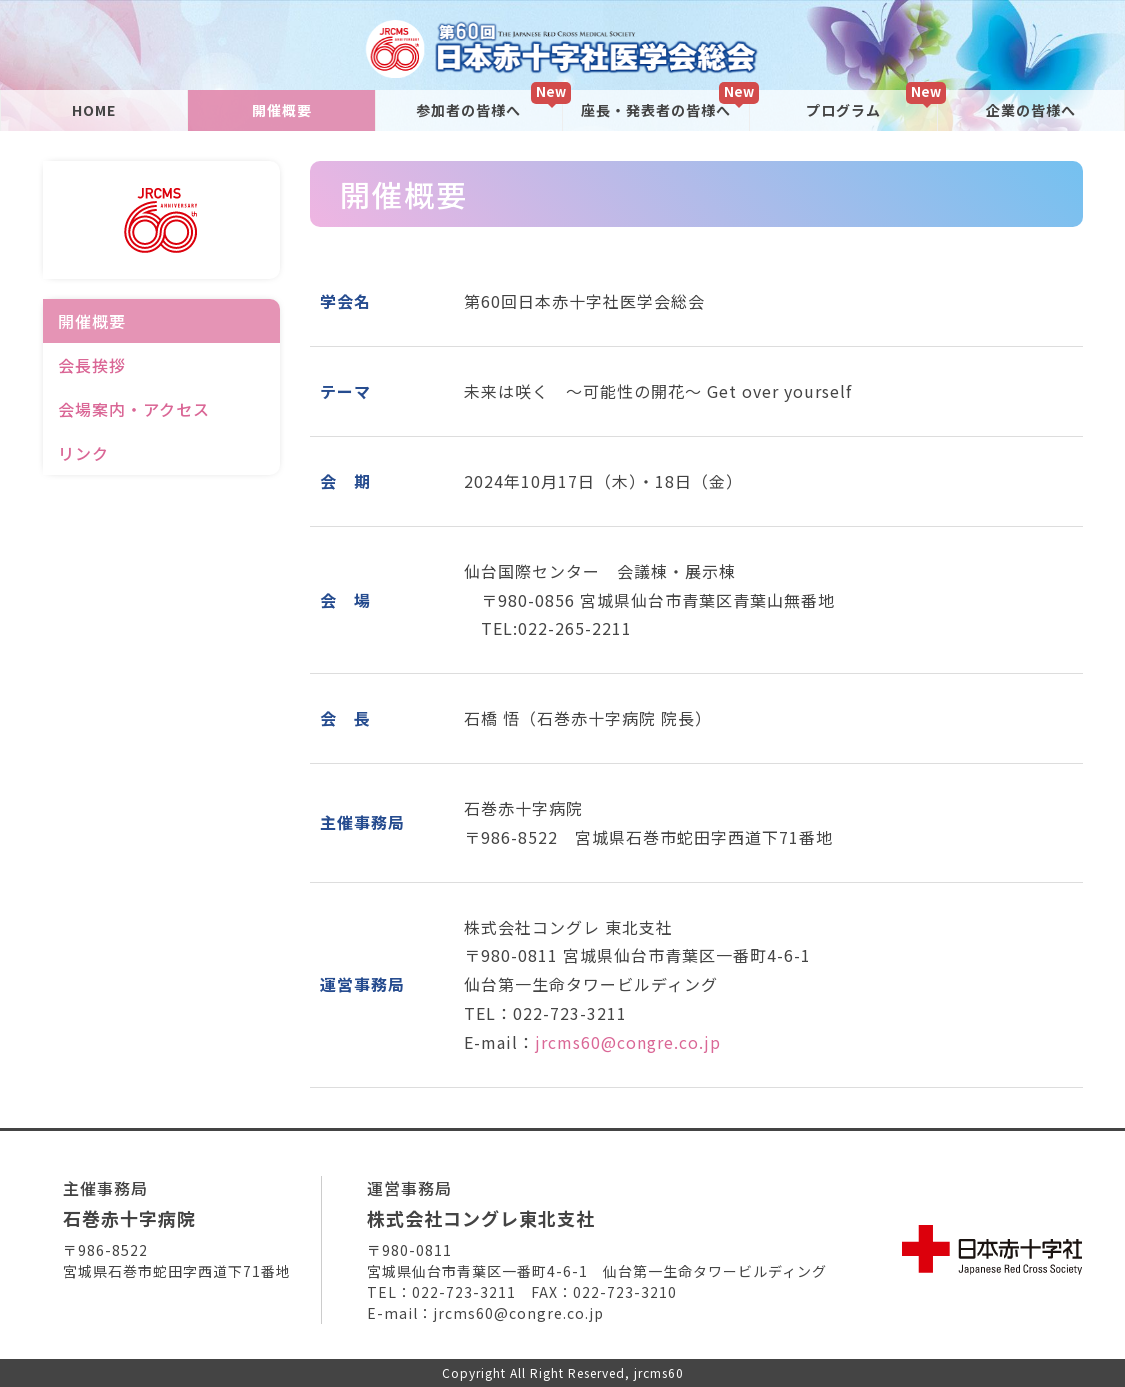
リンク (83, 453)
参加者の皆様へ (468, 110)
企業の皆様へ (1031, 110)
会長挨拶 (92, 365)
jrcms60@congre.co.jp (628, 1042)
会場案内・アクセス (134, 409)
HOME (94, 110)
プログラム (843, 110)
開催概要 (282, 110)
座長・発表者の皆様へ (656, 110)
